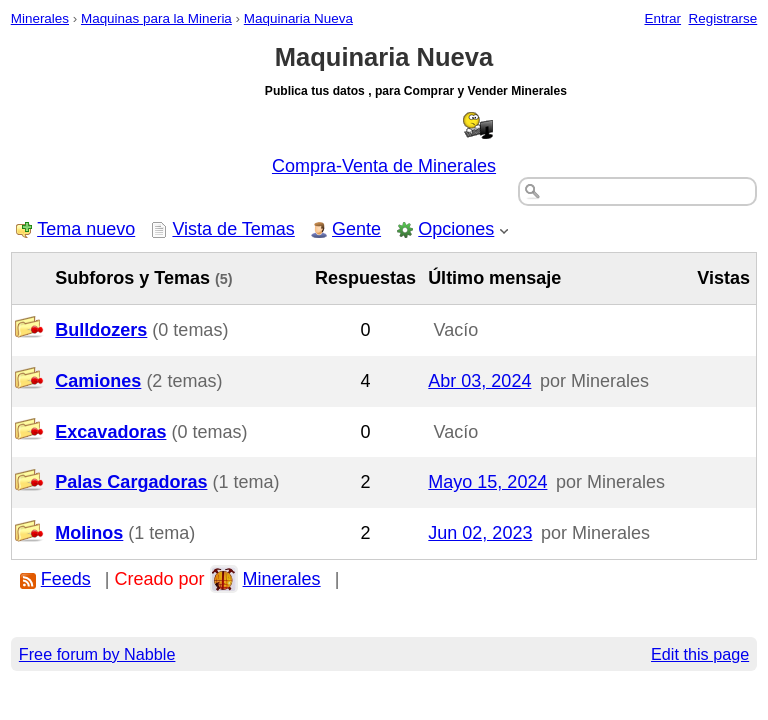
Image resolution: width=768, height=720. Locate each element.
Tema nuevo (86, 229)
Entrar (662, 18)
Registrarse (723, 18)
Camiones (98, 381)
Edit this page (700, 654)
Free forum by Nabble (97, 654)
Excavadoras (110, 432)
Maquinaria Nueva (298, 18)
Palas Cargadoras (131, 482)
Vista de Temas (233, 229)
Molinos (89, 533)
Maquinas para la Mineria (156, 18)
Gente (356, 229)
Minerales (40, 18)
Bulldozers (101, 330)
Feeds (66, 579)
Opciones (456, 229)
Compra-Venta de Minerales (384, 166)
